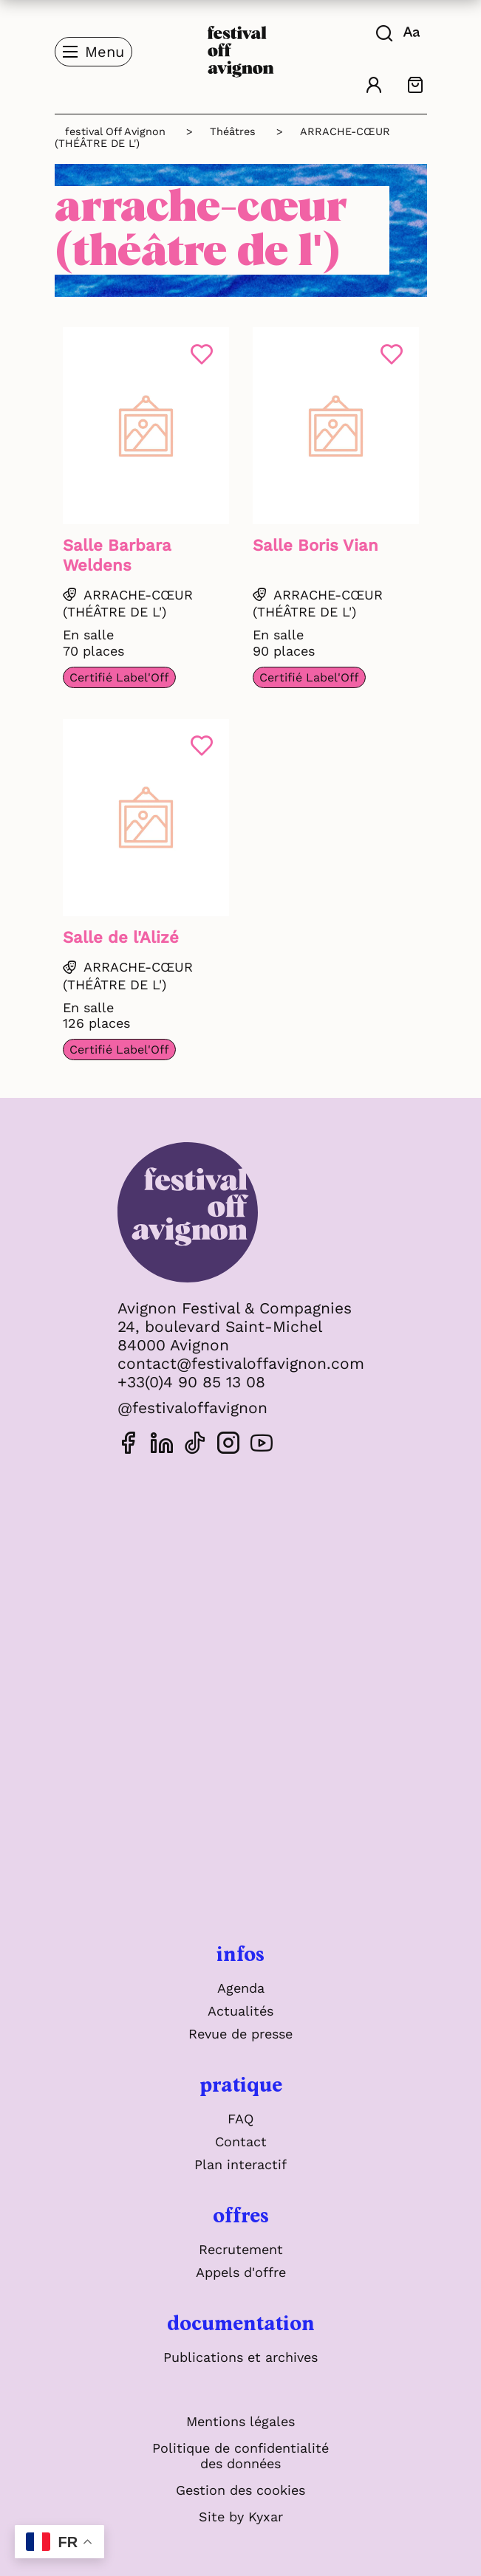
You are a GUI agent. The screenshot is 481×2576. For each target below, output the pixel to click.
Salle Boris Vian (315, 545)
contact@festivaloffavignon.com (240, 1363)
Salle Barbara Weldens (117, 555)
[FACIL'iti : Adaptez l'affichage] (413, 31)
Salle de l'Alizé (121, 937)
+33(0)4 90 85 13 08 (191, 1382)
